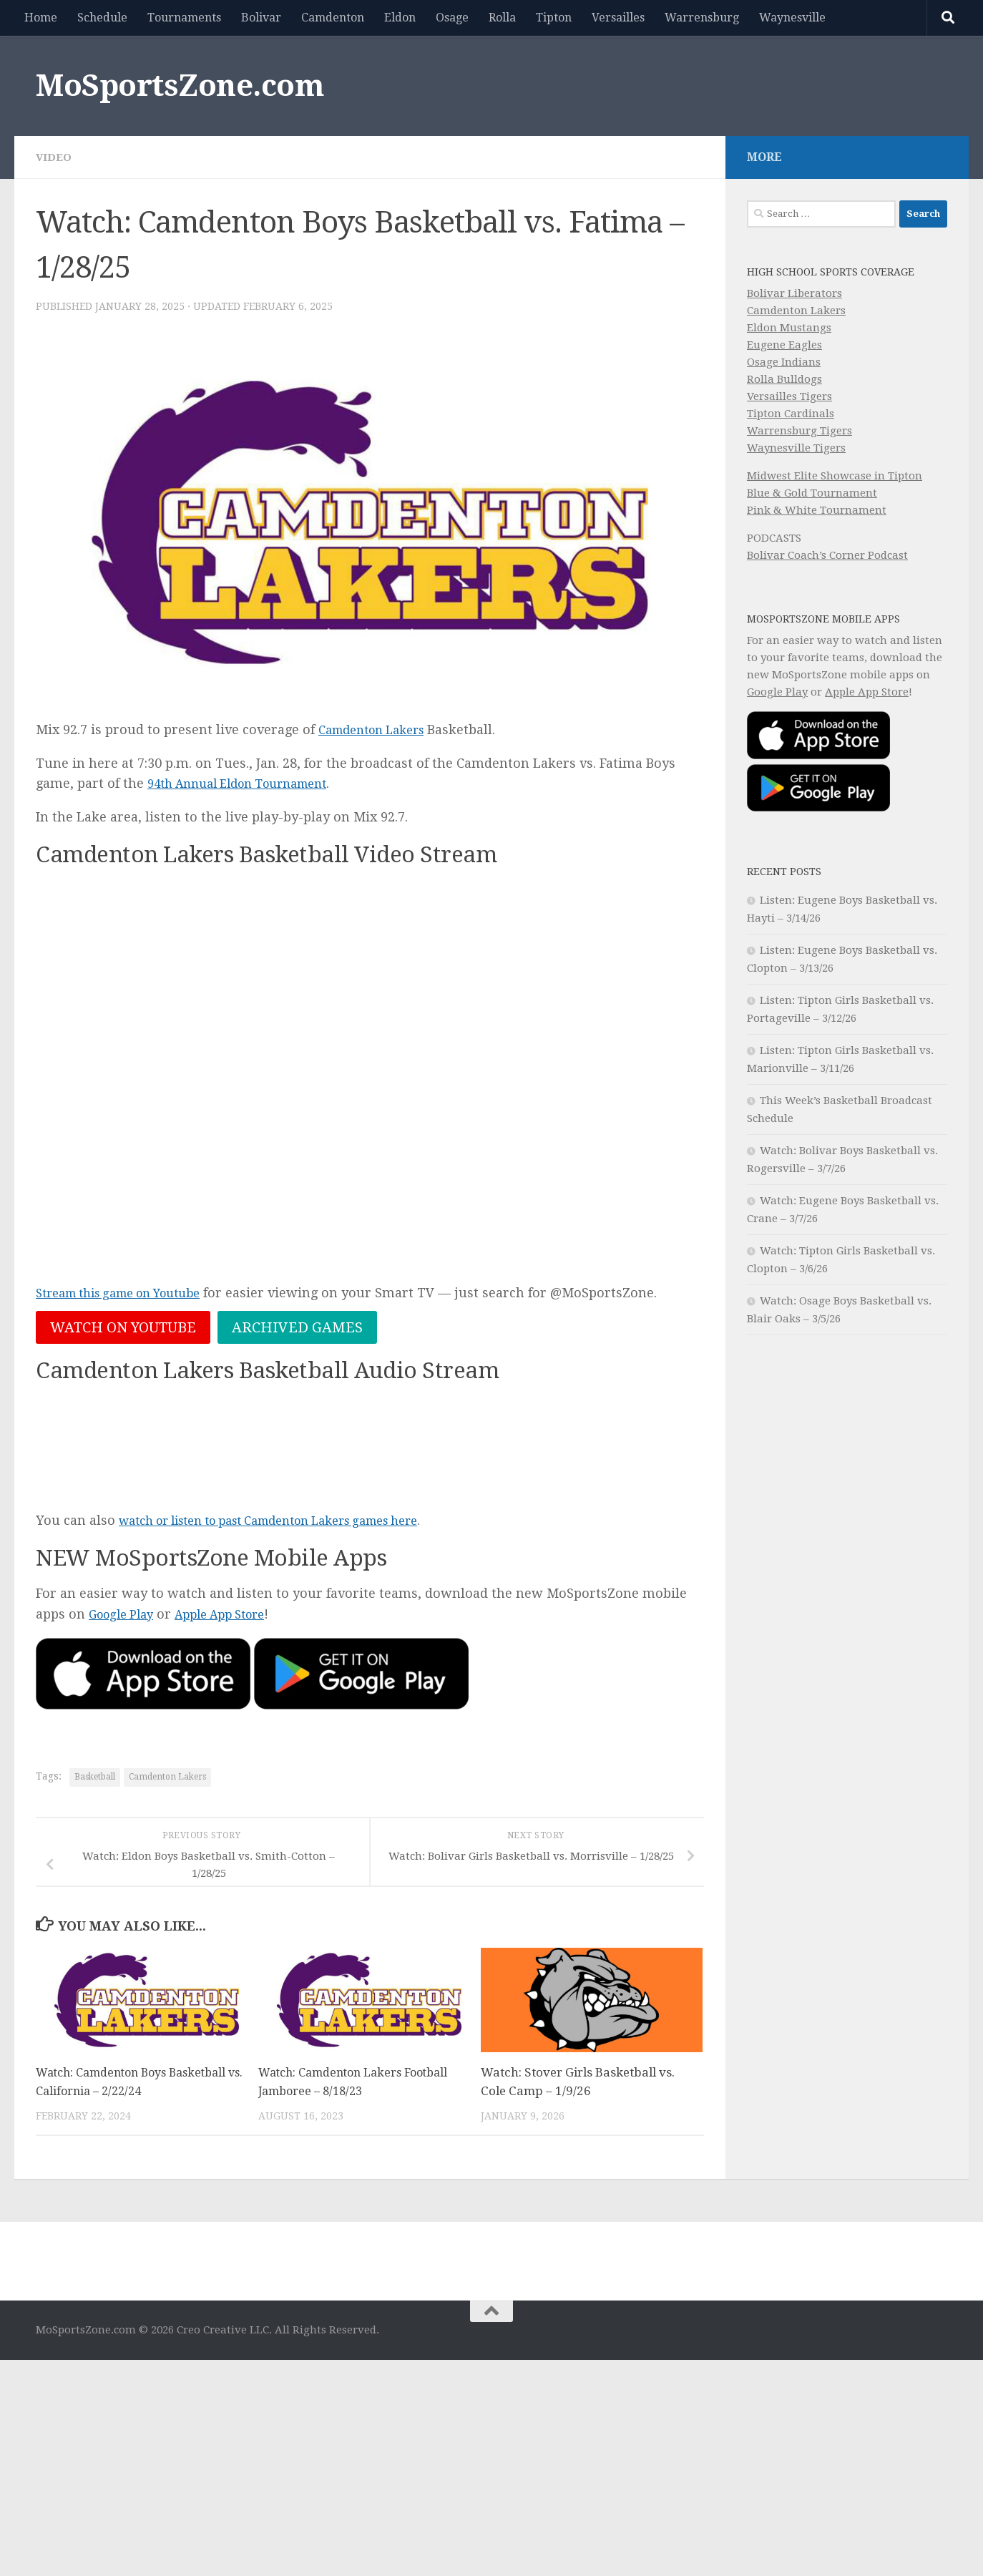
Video (54, 157)
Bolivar (261, 17)
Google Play (125, 1616)
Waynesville (792, 17)
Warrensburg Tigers (799, 430)
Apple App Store (234, 1616)
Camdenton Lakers (378, 729)
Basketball (94, 1779)
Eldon (400, 17)
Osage (452, 17)
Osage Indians (784, 362)
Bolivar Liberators (794, 293)
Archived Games (297, 1328)
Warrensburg (702, 17)
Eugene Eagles (784, 344)
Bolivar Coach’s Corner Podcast (827, 555)
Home (40, 17)
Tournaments (184, 17)
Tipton (554, 17)
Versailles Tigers (789, 396)
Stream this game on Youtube (130, 1292)
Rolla (502, 17)
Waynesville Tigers (796, 447)
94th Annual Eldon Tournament (248, 783)
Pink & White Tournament (816, 510)
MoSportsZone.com (180, 85)
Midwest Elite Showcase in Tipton (834, 475)
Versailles (618, 17)
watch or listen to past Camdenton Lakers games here (290, 1522)
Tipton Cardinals (790, 413)
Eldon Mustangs (789, 327)
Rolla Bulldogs (784, 379)
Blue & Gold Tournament (812, 493)
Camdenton (332, 17)
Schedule (102, 17)
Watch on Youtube (123, 1328)
